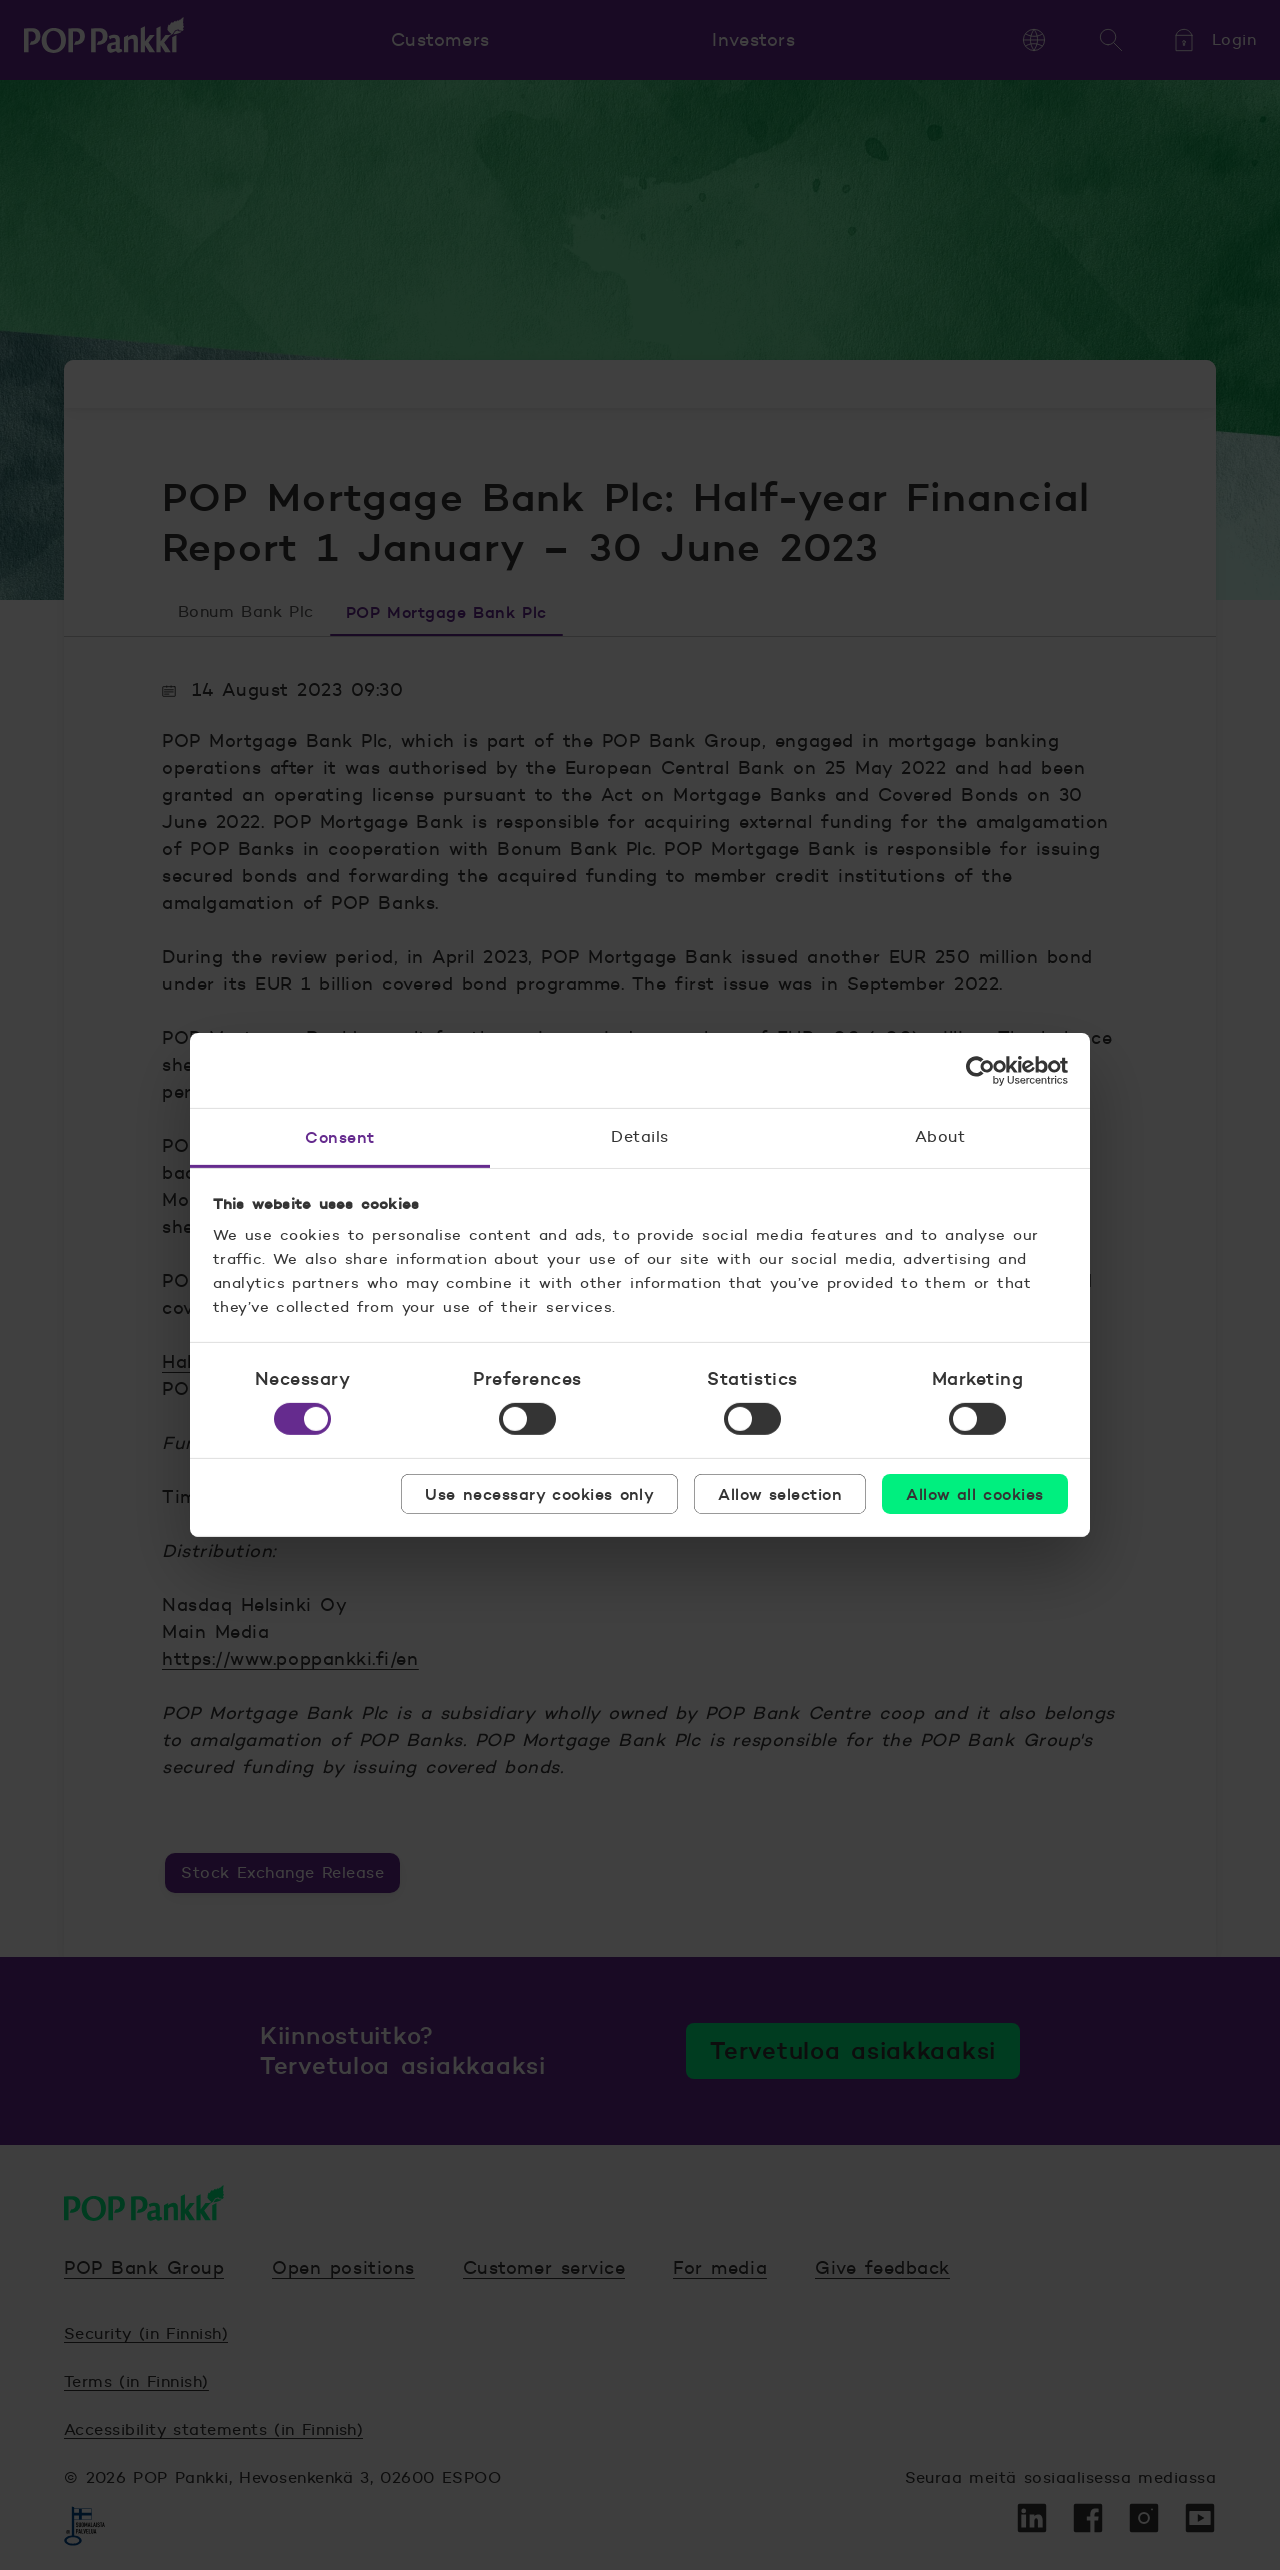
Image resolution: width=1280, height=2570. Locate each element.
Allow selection (780, 1494)
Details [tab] (639, 1136)
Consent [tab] (339, 1137)
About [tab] (940, 1136)
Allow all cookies (974, 1494)
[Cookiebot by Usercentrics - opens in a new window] (980, 1070)
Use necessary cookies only (539, 1494)
